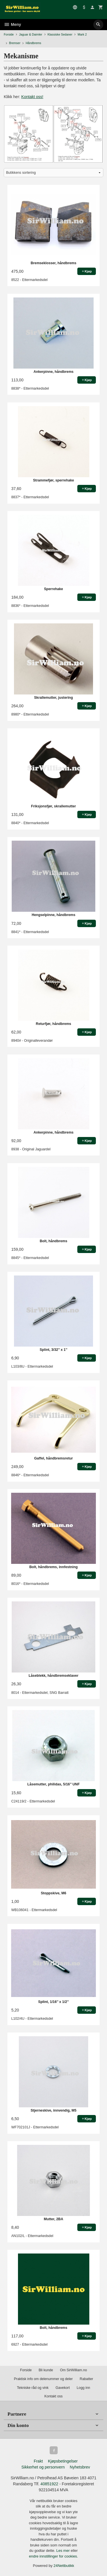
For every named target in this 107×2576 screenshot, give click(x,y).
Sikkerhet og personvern (43, 2467)
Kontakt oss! (32, 96)
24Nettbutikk (64, 2565)
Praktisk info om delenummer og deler (43, 2379)
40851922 (49, 2484)
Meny (12, 24)
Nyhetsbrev (80, 2467)
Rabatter (86, 2379)
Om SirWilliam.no (73, 2370)
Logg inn (83, 2388)
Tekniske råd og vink (33, 2388)
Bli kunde (46, 2370)
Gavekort (63, 2388)
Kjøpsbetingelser (63, 2461)
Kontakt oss (53, 2396)
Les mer (63, 2550)
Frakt (38, 2461)
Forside (9, 34)
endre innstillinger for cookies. (53, 2556)
